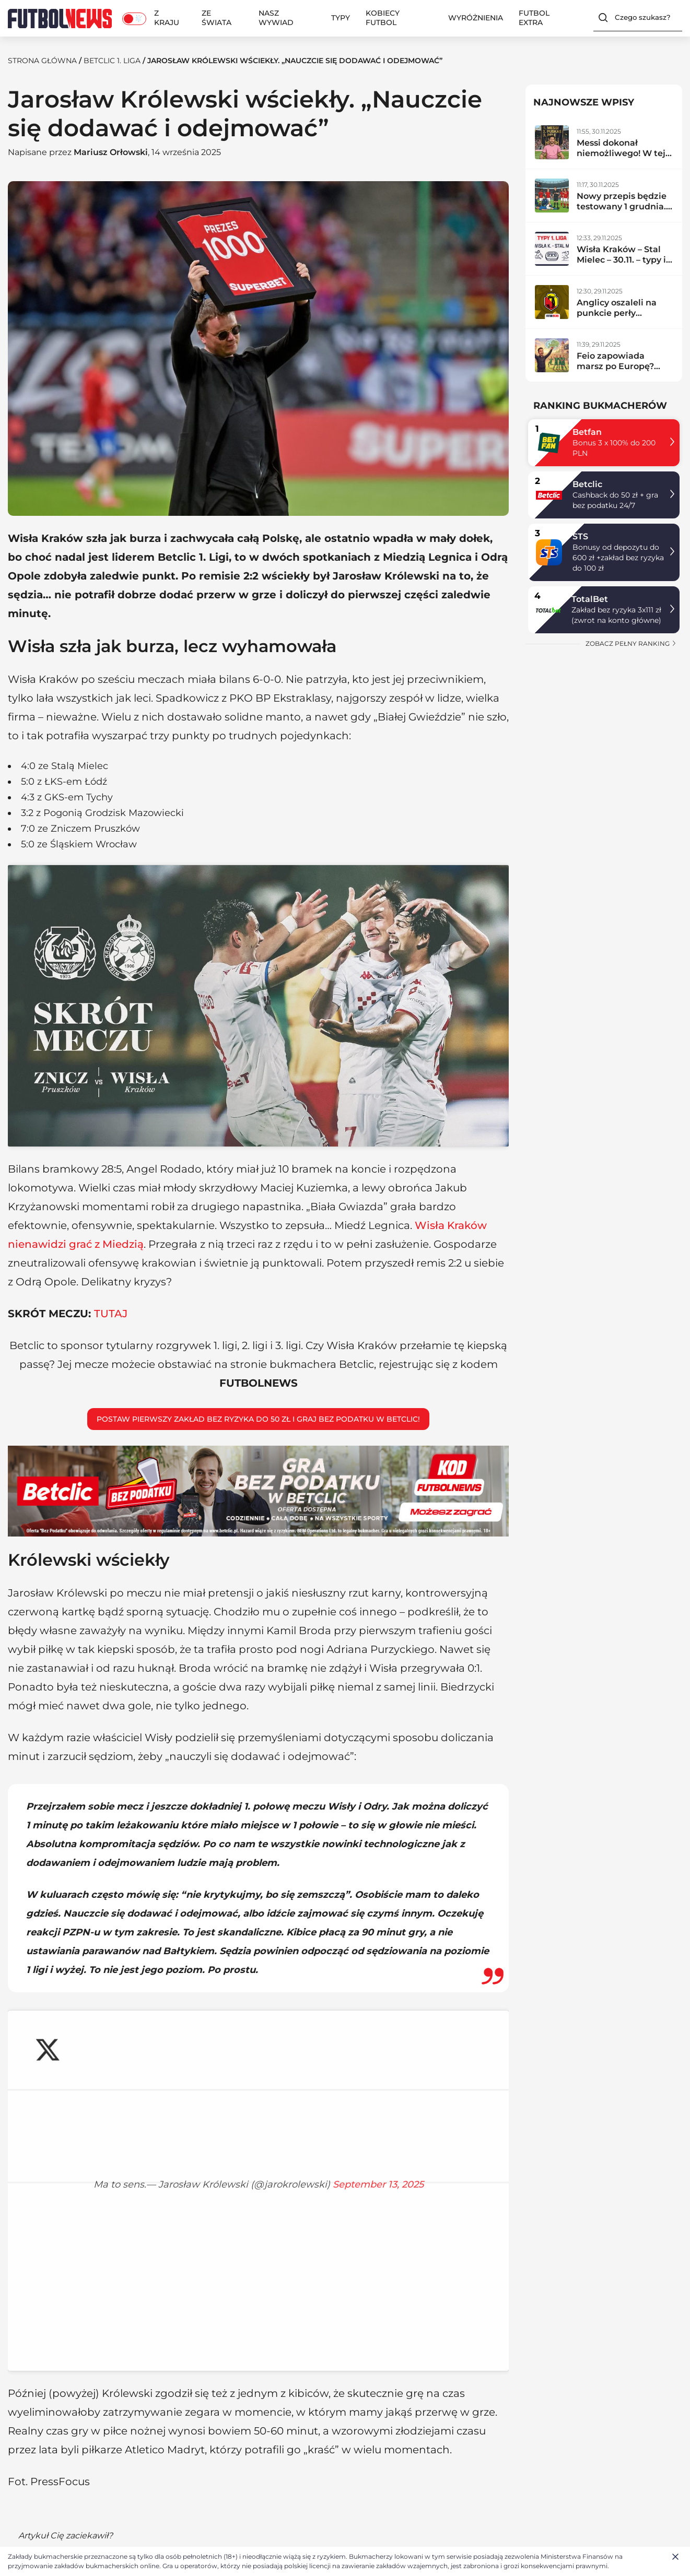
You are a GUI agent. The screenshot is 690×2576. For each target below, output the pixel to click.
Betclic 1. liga (112, 60)
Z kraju (166, 17)
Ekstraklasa (99, 2269)
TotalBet (589, 599)
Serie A (436, 2415)
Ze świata (216, 17)
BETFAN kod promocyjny (332, 2481)
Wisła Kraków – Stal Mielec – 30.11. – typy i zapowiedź (621, 259)
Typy (340, 17)
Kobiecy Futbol (383, 17)
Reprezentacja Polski (186, 2415)
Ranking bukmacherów (330, 2415)
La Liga (64, 2269)
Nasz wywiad (276, 17)
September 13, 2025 (258, 1936)
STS (580, 536)
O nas (19, 2402)
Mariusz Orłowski (111, 152)
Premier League (454, 2402)
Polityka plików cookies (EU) (62, 2443)
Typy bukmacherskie (324, 2402)
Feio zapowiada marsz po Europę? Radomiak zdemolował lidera (617, 371)
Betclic (587, 484)
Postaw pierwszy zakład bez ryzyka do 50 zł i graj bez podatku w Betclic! (258, 1290)
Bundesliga (444, 2443)
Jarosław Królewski (166, 2193)
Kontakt (23, 2429)
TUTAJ (110, 1184)
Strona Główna (42, 60)
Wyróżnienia (475, 17)
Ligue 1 (436, 2456)
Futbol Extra (534, 17)
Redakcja (26, 2415)
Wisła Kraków (250, 2193)
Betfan (587, 432)
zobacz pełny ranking (631, 643)
